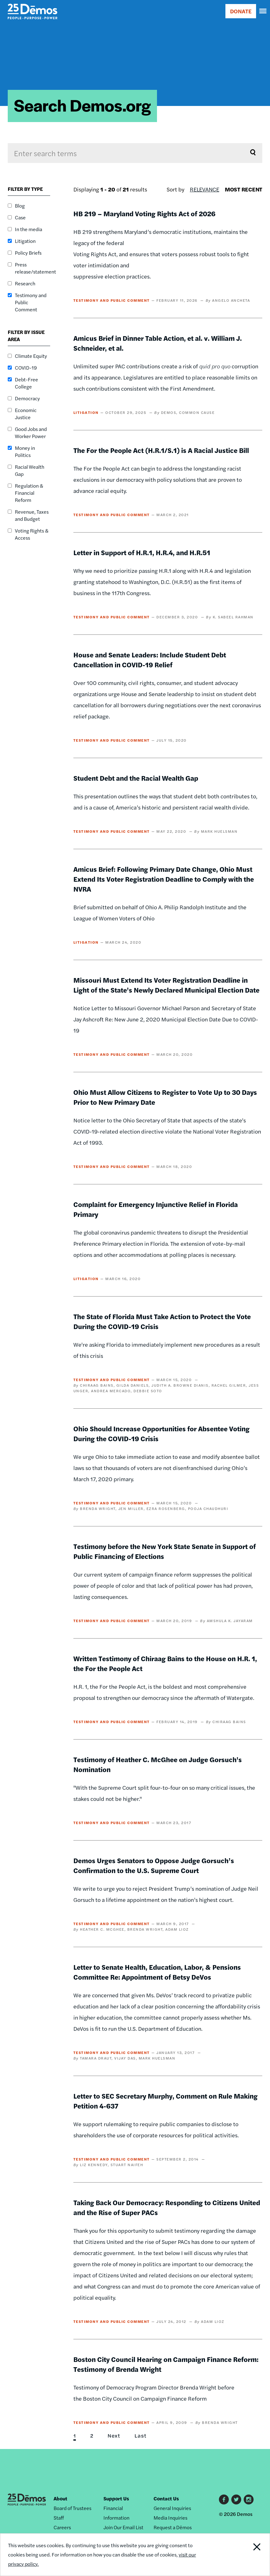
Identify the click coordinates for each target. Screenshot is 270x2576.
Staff (59, 2517)
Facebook (224, 2499)
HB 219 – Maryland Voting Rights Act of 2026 (144, 213)
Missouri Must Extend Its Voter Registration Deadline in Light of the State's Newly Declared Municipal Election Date (166, 985)
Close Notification (244, 2555)
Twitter (236, 2499)
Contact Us (166, 2498)
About (60, 2498)
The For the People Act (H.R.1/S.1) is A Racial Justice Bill (161, 450)
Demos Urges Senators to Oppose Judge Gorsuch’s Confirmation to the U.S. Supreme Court (153, 1865)
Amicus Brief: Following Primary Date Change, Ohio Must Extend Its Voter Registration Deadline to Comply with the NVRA (163, 879)
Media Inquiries (170, 2517)
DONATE (240, 11)
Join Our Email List (123, 2527)
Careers (62, 2527)
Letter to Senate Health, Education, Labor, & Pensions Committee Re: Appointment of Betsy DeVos (157, 1972)
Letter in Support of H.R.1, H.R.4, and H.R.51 (141, 552)
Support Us (116, 2498)
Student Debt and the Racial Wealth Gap (135, 778)
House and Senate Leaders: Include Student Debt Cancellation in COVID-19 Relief (149, 659)
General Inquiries (172, 2508)
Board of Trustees (72, 2508)
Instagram (249, 2499)
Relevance (204, 189)
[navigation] (263, 11)
